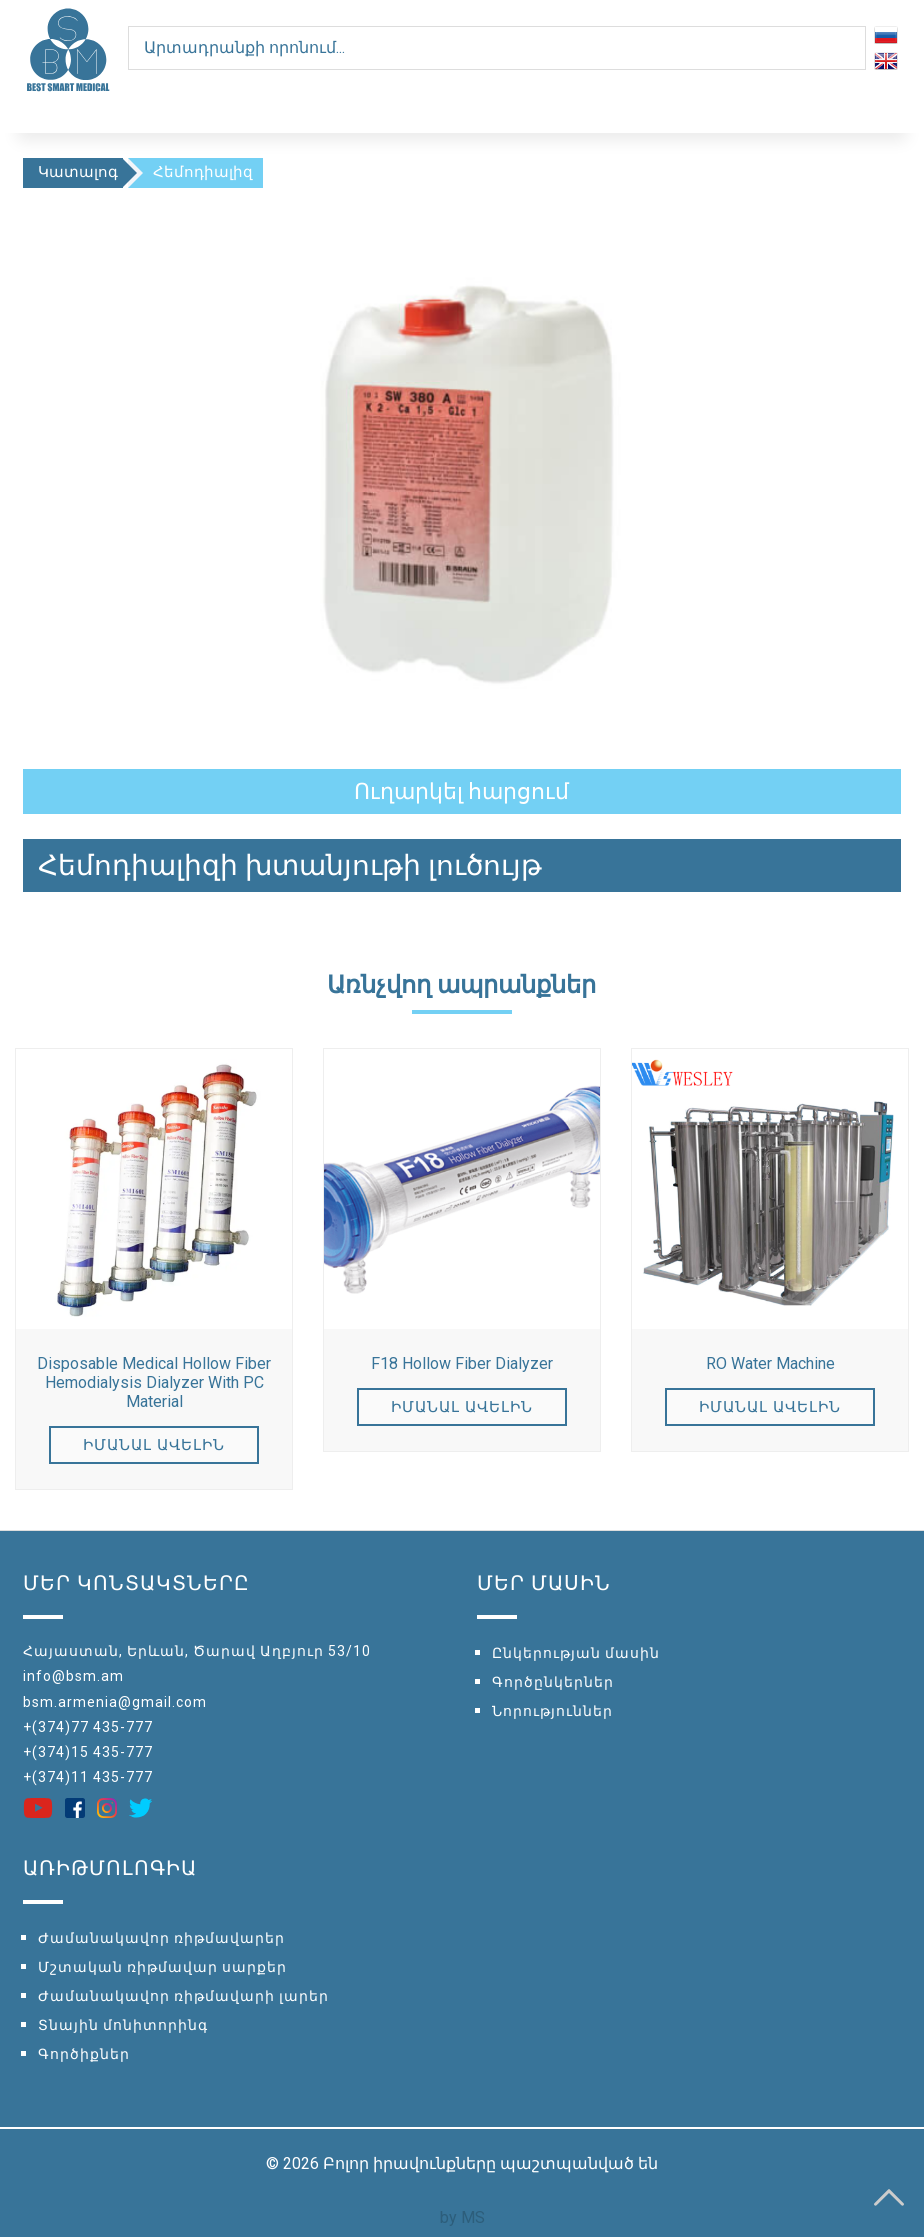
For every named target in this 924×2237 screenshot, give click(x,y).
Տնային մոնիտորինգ (123, 2025)
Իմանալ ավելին (154, 1445)
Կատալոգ (78, 172)
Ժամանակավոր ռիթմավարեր (161, 1938)
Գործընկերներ (553, 1682)
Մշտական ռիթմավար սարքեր (162, 1967)
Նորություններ (552, 1711)
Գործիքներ (84, 2054)
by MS (462, 2217)
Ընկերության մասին (576, 1653)
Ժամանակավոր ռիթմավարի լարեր (183, 1996)
